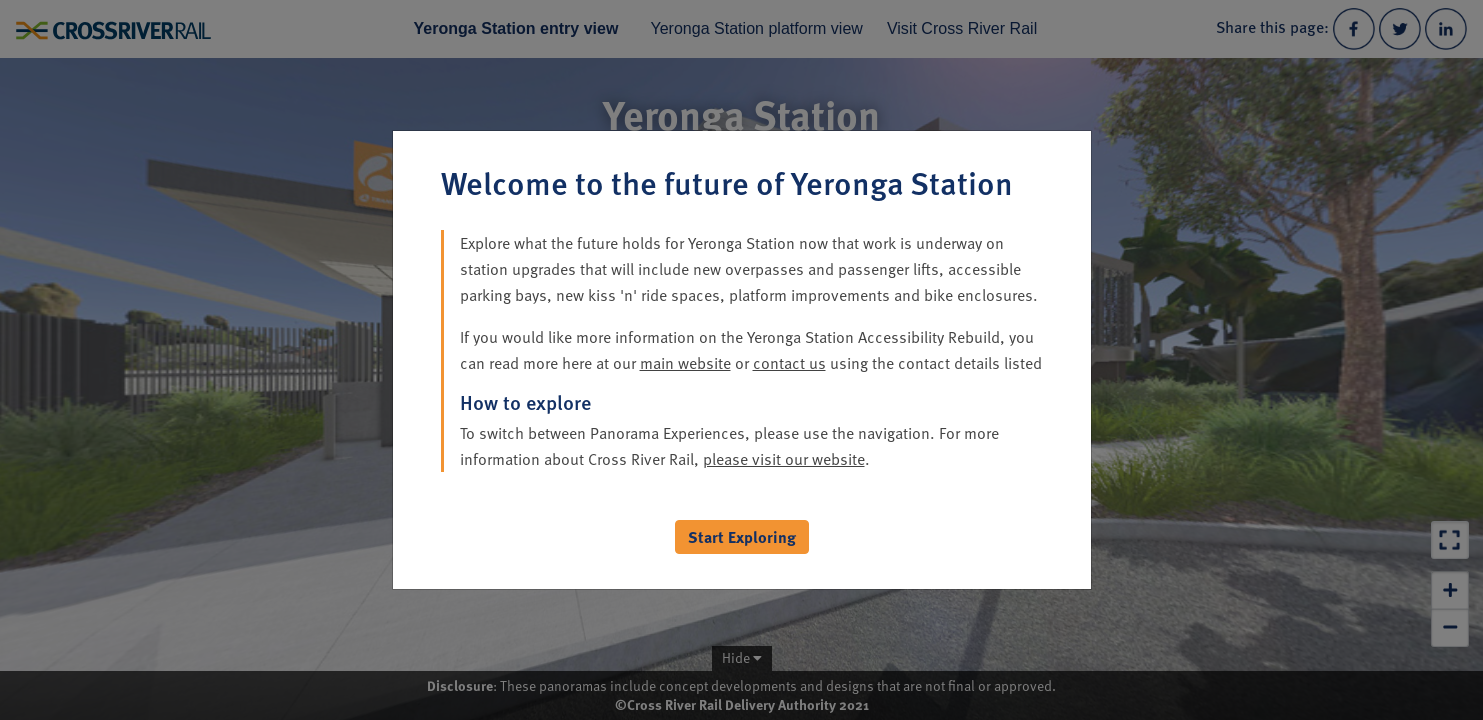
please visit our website (784, 459)
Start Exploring (742, 537)
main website (685, 363)
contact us (789, 363)
